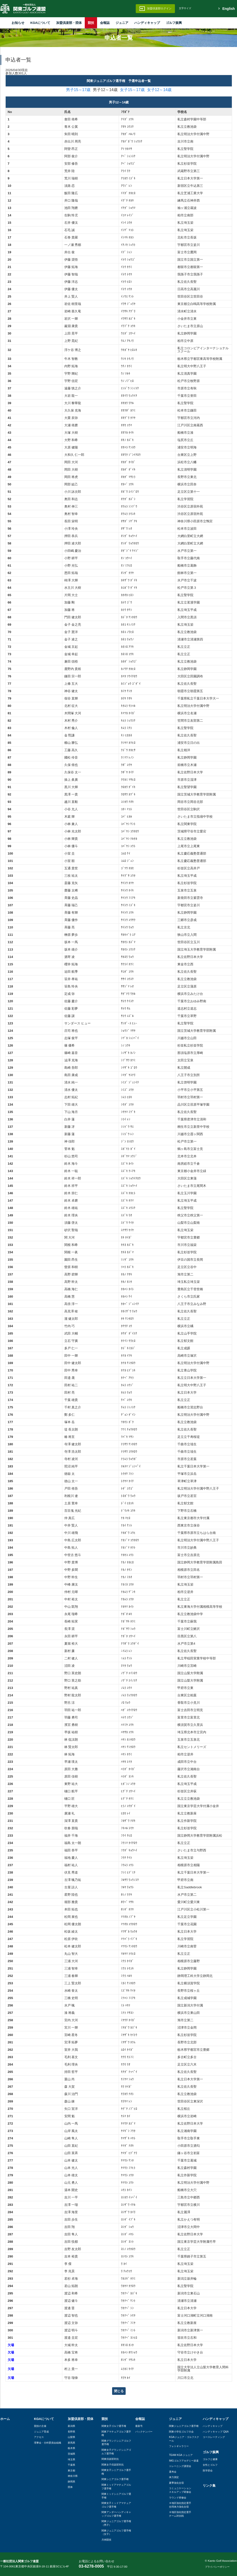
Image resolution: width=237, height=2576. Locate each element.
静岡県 (71, 2481)
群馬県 (71, 2442)
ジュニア (122, 23)
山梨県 (71, 2437)
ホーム (5, 2419)
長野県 (71, 2431)
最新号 (139, 2426)
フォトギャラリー (179, 2446)
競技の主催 (40, 2426)
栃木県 (71, 2448)
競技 (91, 23)
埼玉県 (71, 2459)
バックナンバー (143, 2431)
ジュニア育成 (41, 2431)
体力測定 (174, 2477)
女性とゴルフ (210, 2465)
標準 (198, 8)
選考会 (172, 2471)
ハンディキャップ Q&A (216, 2431)
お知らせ (18, 23)
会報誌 (105, 23)
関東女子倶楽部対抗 (113, 2464)
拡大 (207, 8)
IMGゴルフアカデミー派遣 (184, 2460)
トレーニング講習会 (180, 2466)
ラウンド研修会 (177, 2497)
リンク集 (209, 2485)
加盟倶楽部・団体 (69, 23)
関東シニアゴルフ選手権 (115, 2479)
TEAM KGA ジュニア (181, 2455)
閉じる (119, 2391)
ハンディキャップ (147, 23)
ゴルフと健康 (210, 2459)
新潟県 (71, 2426)
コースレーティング (214, 2437)
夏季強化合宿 (176, 2482)
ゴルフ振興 (174, 23)
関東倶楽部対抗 (110, 2459)
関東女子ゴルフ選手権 (114, 2426)
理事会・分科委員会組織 (47, 2442)
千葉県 (71, 2465)
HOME (3, 22)
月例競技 (106, 2539)
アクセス (39, 2437)
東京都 (71, 2470)
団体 (70, 2487)
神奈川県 (73, 2476)
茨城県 (71, 2453)
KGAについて (40, 23)
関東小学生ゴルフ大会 (181, 2431)
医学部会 (208, 2470)
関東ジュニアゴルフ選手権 (184, 2426)
